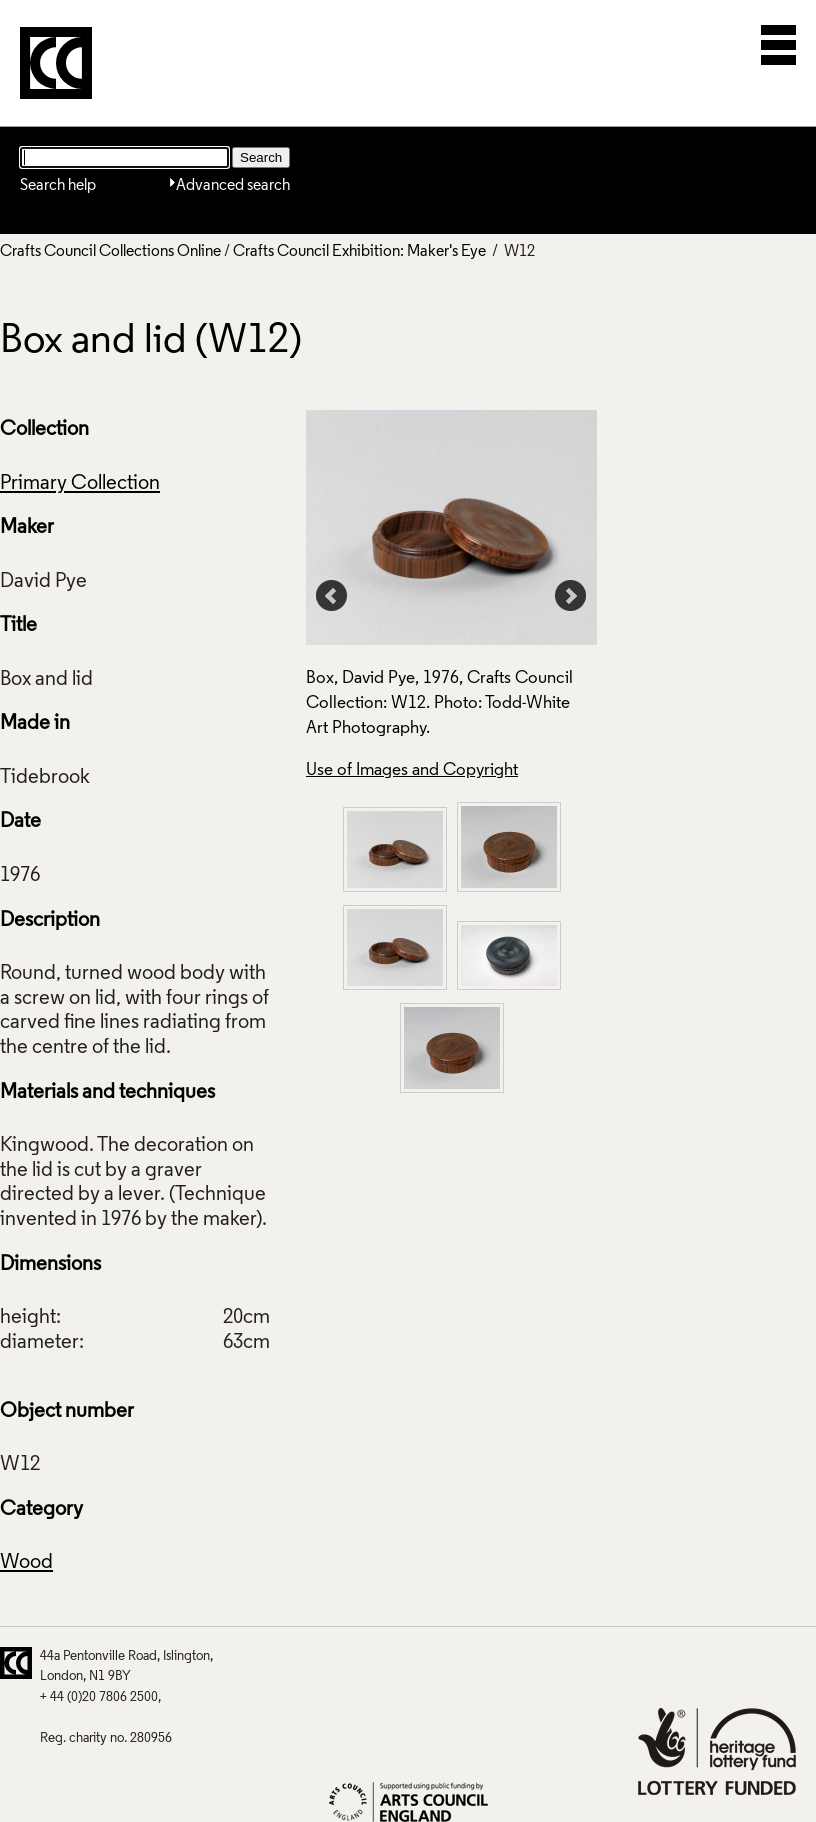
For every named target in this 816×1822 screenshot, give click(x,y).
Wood (26, 1563)
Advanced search (233, 186)
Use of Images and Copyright (412, 770)
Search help (58, 186)
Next (571, 596)
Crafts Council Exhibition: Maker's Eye (359, 252)
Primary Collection (80, 484)
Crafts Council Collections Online (110, 252)
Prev (332, 596)
